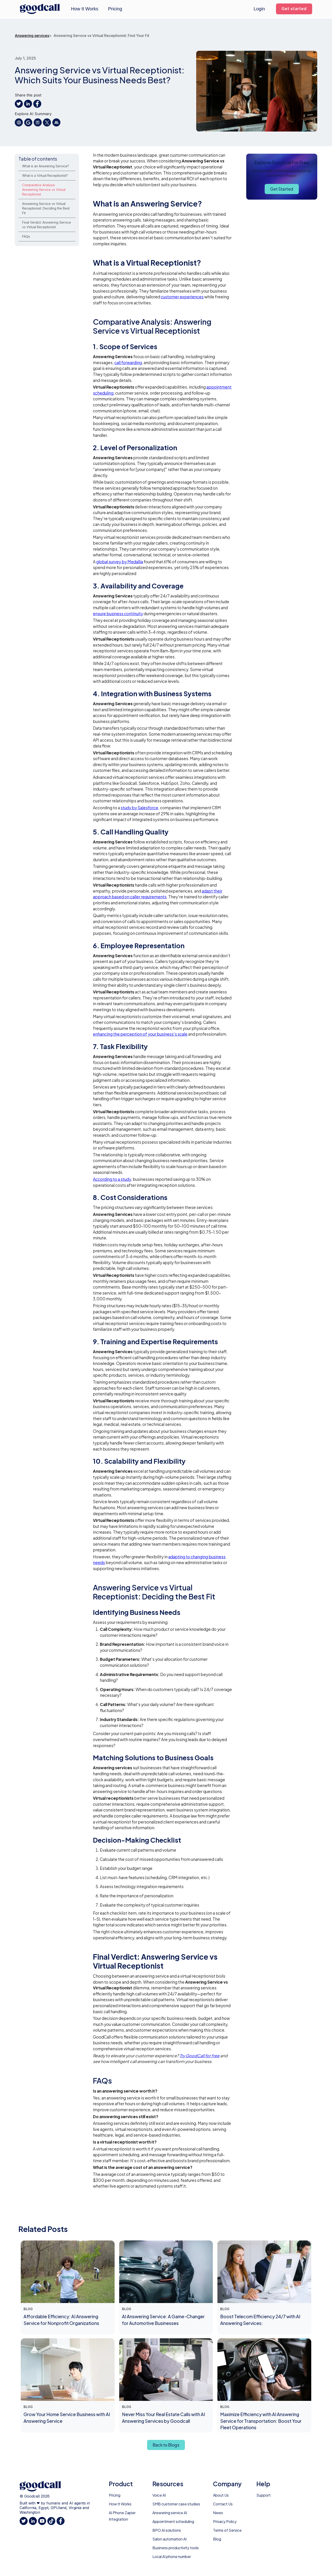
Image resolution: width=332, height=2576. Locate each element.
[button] (294, 8)
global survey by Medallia (119, 561)
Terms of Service (227, 2530)
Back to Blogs (166, 2444)
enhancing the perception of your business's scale (140, 1034)
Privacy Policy (225, 2521)
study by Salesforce (139, 807)
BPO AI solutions (166, 2530)
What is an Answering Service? (45, 166)
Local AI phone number (171, 2556)
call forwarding (128, 362)
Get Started (281, 189)
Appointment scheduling (173, 2521)
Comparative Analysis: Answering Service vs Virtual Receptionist (43, 189)
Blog (217, 2539)
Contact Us (223, 2503)
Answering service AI (169, 2512)
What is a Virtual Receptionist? (45, 175)
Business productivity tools (175, 2547)
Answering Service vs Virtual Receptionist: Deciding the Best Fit (46, 208)
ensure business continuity (118, 613)
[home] (40, 9)
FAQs (26, 236)
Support (263, 2495)
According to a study (112, 1179)
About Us (221, 2495)
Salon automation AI (169, 2539)
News (218, 2512)
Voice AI (159, 2495)
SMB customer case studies (176, 2503)
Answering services (32, 35)
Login (259, 8)
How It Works (84, 8)
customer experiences (182, 296)
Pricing (115, 8)
